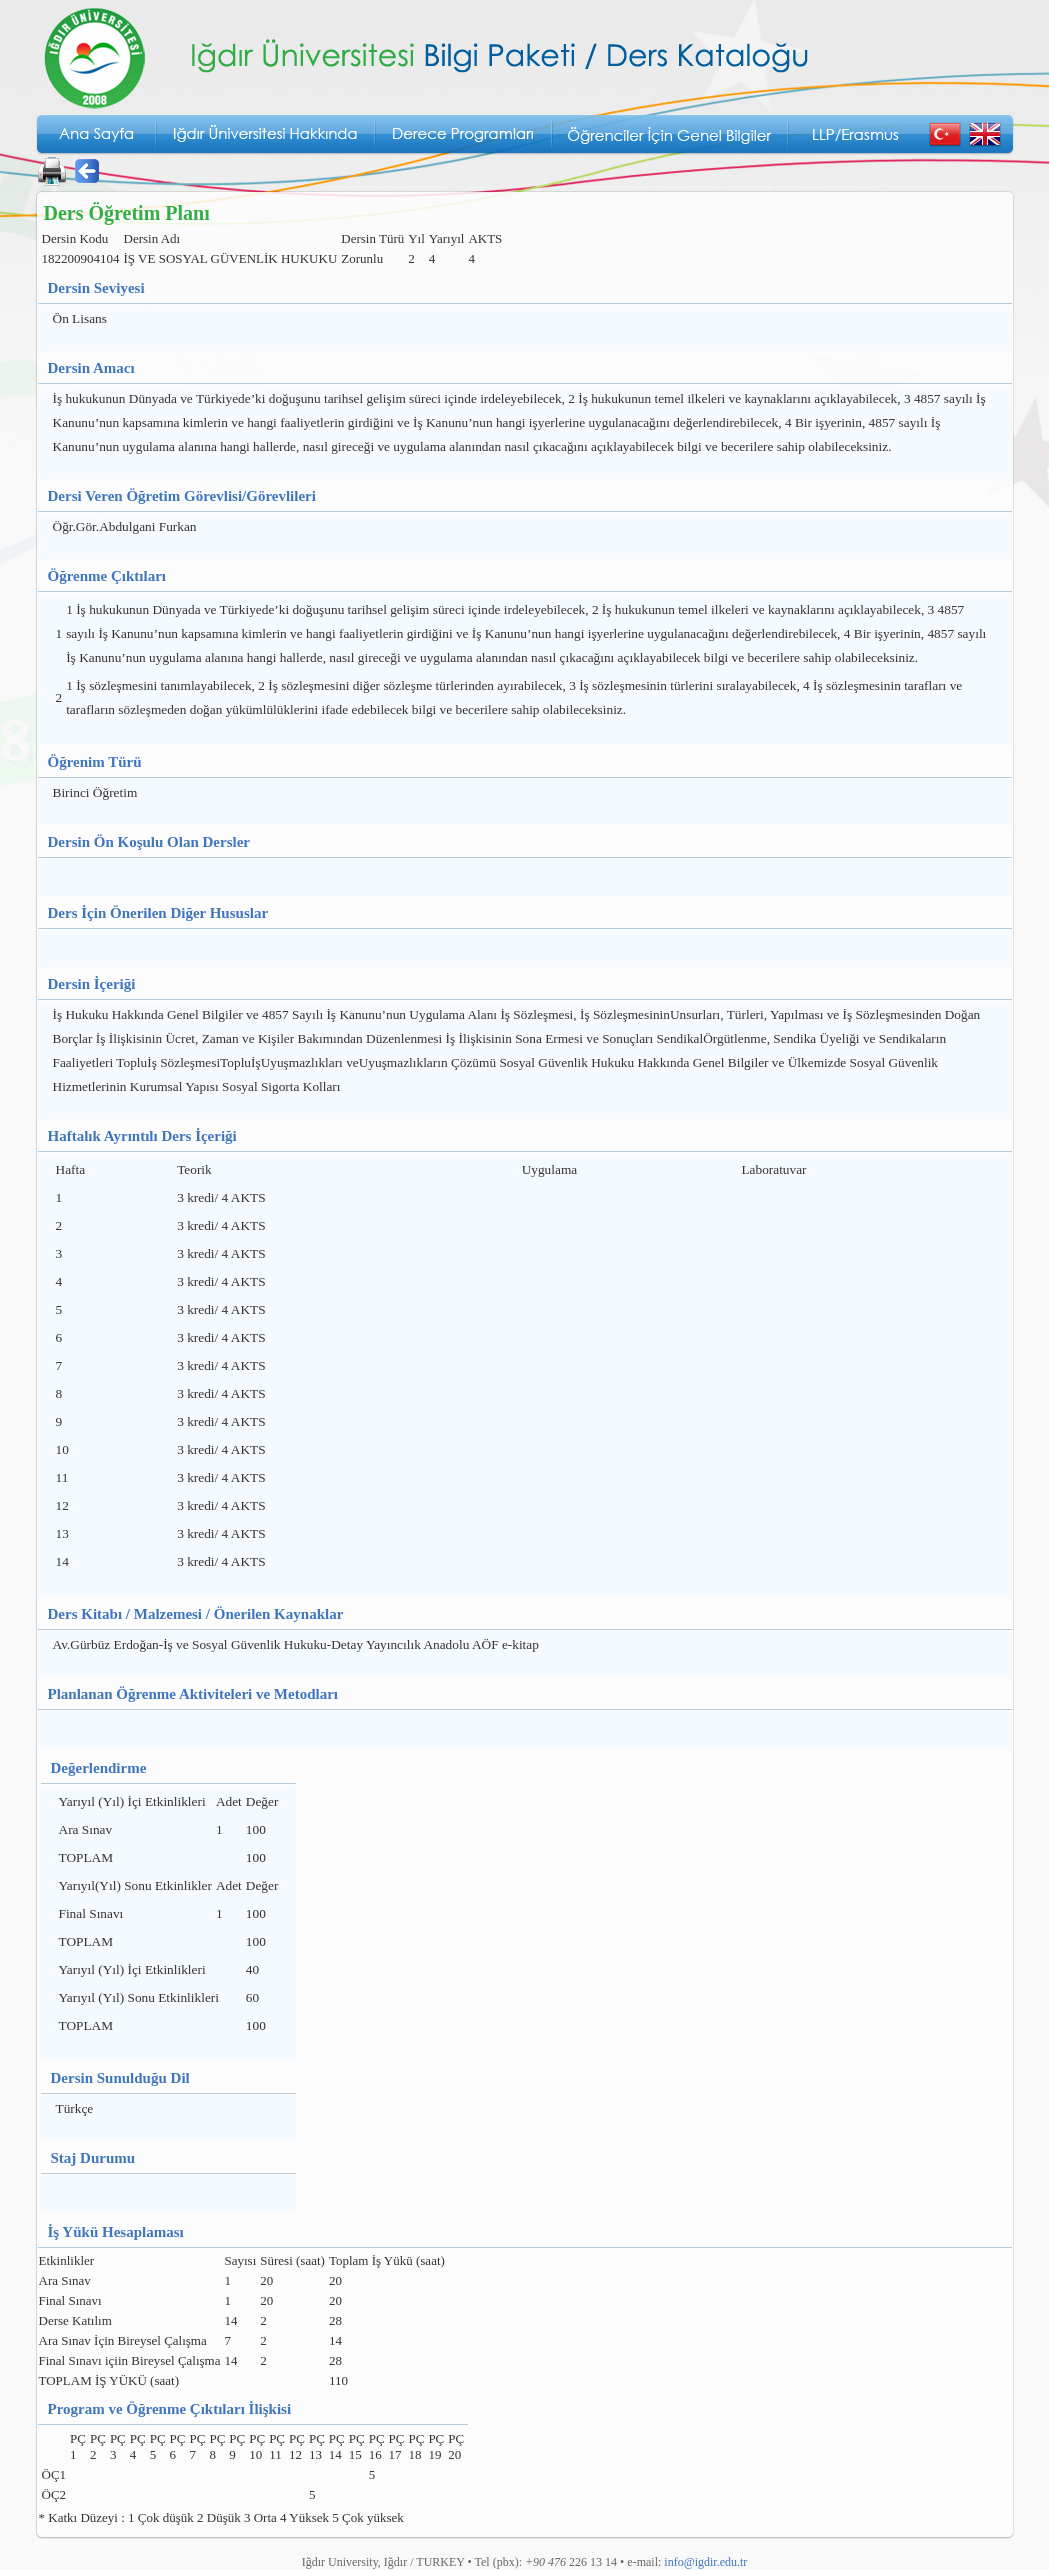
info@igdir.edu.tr (705, 2562)
